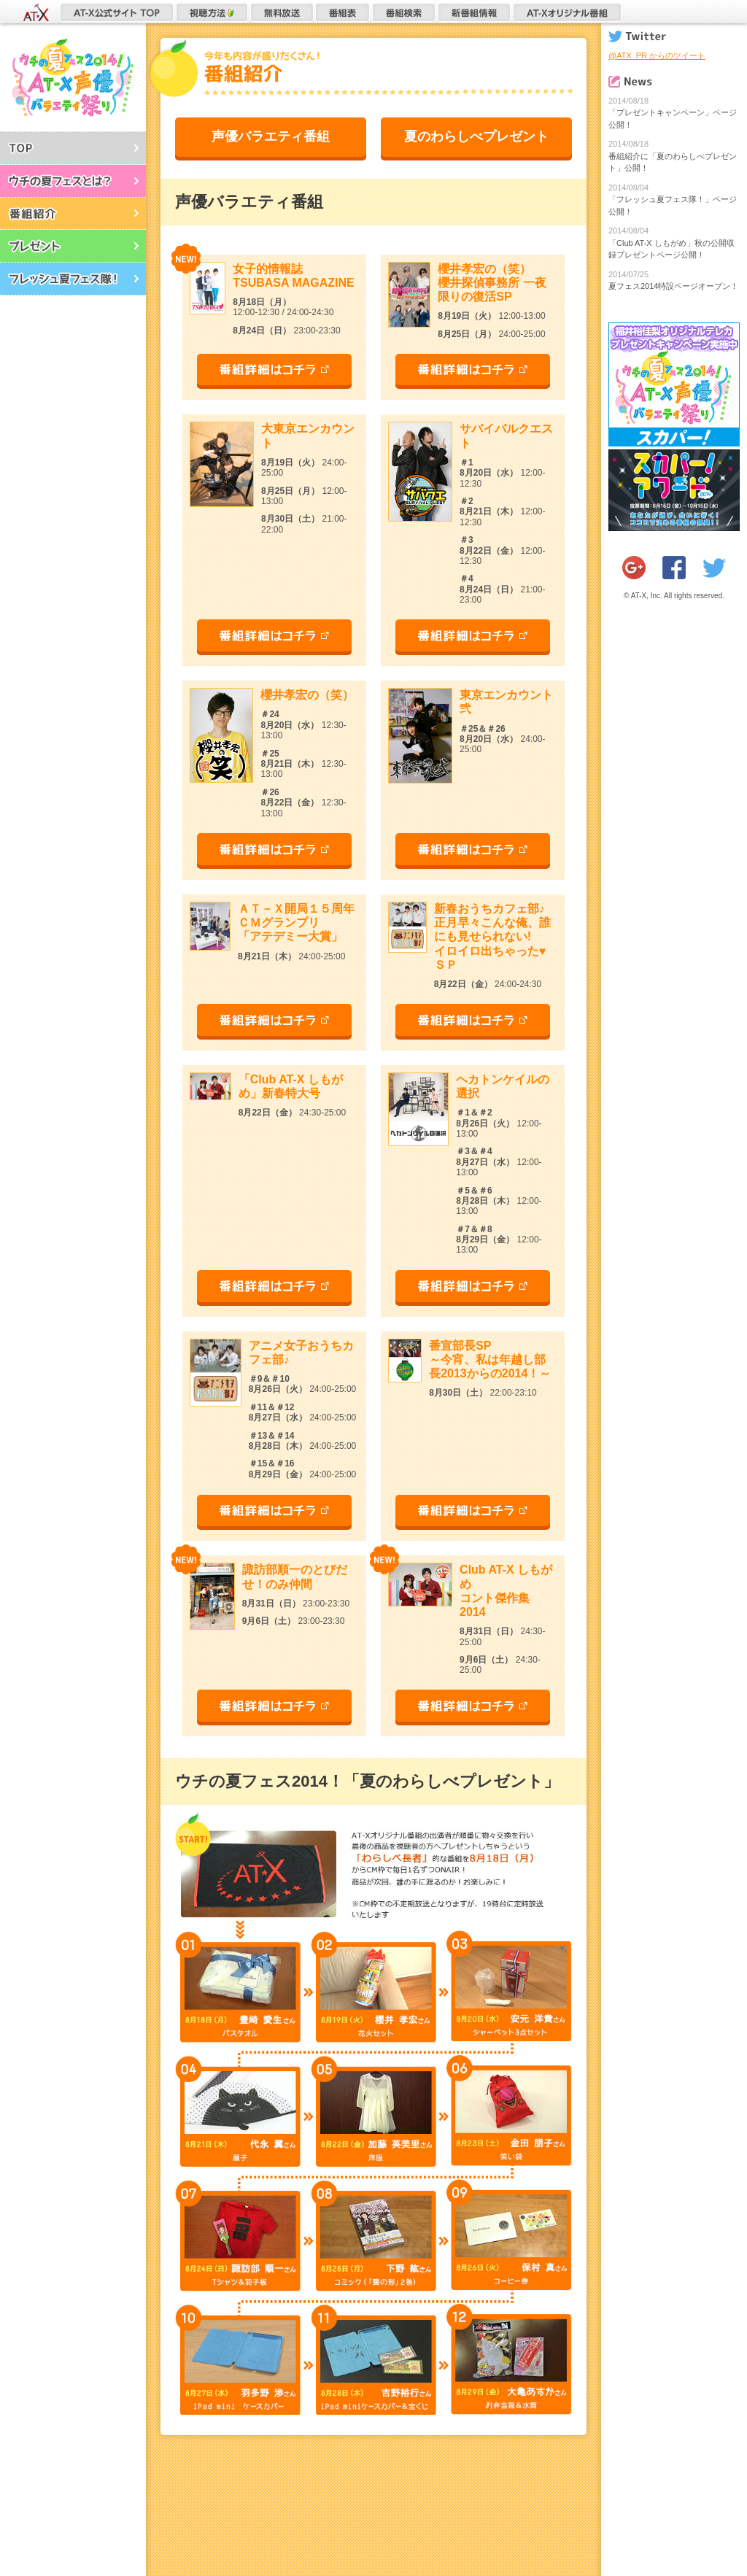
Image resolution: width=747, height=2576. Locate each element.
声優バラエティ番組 (271, 136)
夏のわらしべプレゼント (476, 136)
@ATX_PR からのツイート (656, 55)
